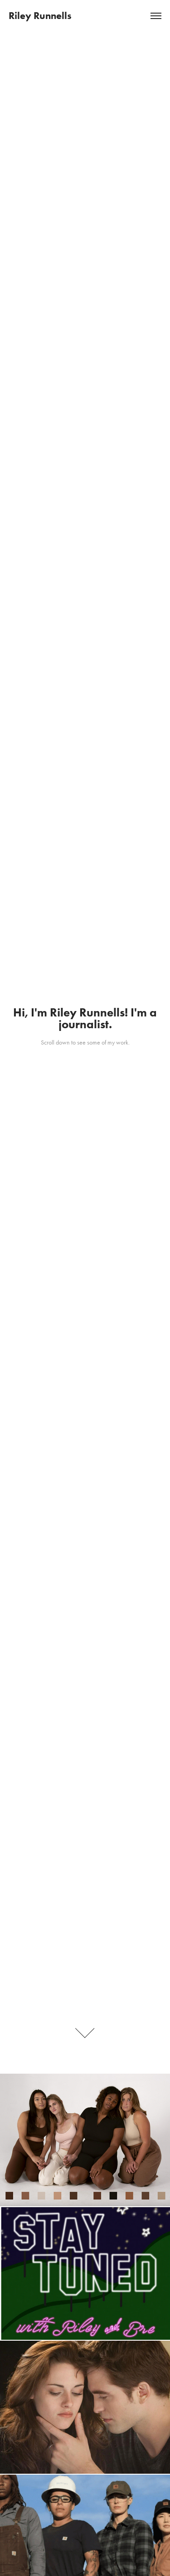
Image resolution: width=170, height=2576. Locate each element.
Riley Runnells (40, 16)
